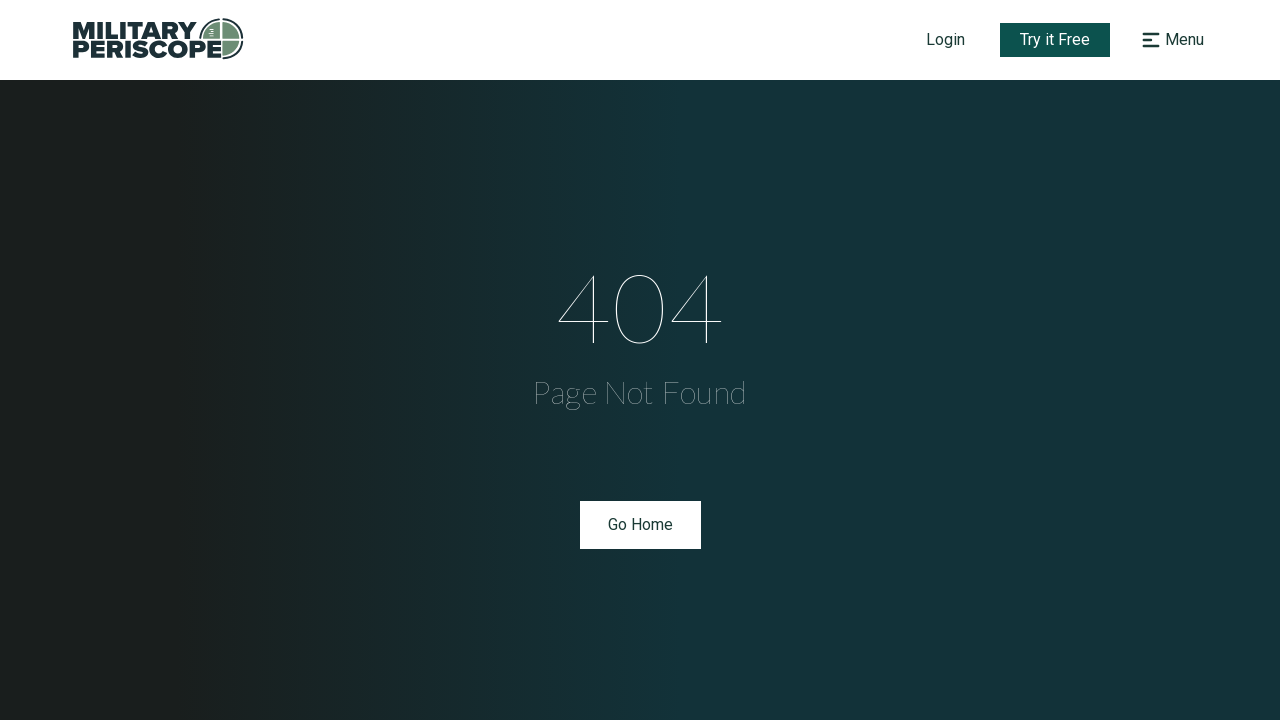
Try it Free (1055, 39)
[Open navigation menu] (1170, 40)
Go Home (640, 524)
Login (945, 39)
